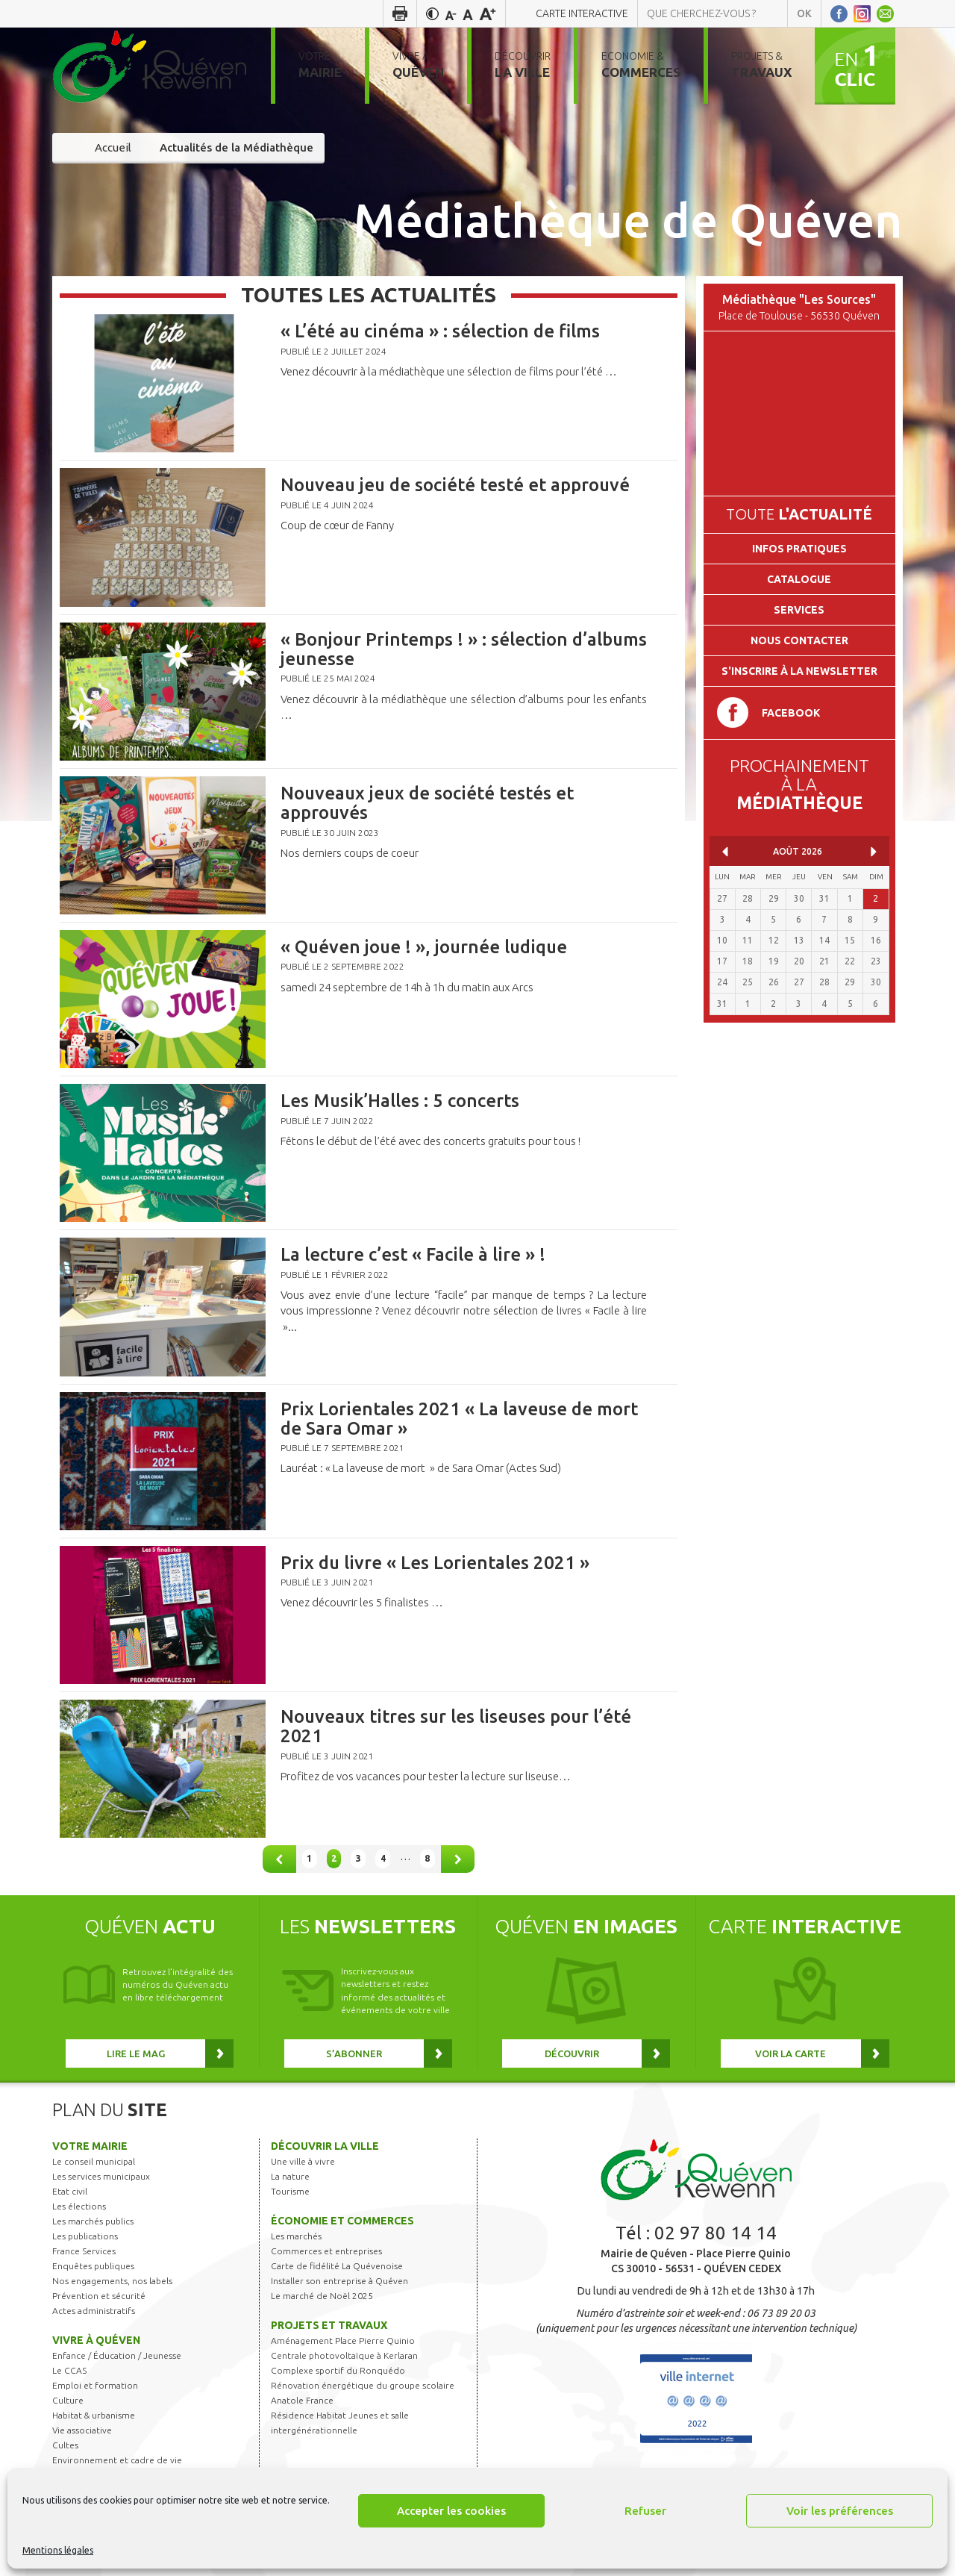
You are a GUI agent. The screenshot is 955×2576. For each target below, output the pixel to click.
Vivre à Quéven (96, 2340)
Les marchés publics (93, 2221)
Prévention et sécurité (98, 2296)
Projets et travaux (329, 2325)
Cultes (65, 2445)
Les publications (85, 2236)
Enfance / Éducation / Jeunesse (116, 2355)
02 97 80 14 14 (715, 2233)
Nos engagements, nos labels (112, 2281)
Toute (799, 514)
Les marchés (296, 2236)
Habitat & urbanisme (93, 2415)
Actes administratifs (93, 2310)
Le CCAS (69, 2370)
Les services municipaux (101, 2176)
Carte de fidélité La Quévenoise (337, 2266)
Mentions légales (57, 2550)
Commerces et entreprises (326, 2251)
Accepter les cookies (451, 2510)
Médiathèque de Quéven (628, 219)
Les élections (79, 2206)
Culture (68, 2400)
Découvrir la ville (325, 2146)
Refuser (645, 2510)
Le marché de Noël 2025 (322, 2296)
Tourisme (290, 2191)
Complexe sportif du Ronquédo (338, 2370)
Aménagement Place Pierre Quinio (343, 2340)
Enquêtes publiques (93, 2266)
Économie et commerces (342, 2221)
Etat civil (69, 2191)
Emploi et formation (95, 2385)
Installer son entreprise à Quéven (339, 2281)
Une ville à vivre (303, 2161)
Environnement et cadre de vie (117, 2460)
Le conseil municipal (93, 2161)
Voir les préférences (839, 2510)
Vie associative (82, 2430)
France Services (84, 2251)
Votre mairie (90, 2146)
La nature (290, 2176)
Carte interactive (582, 13)
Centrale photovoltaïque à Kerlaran (344, 2355)
